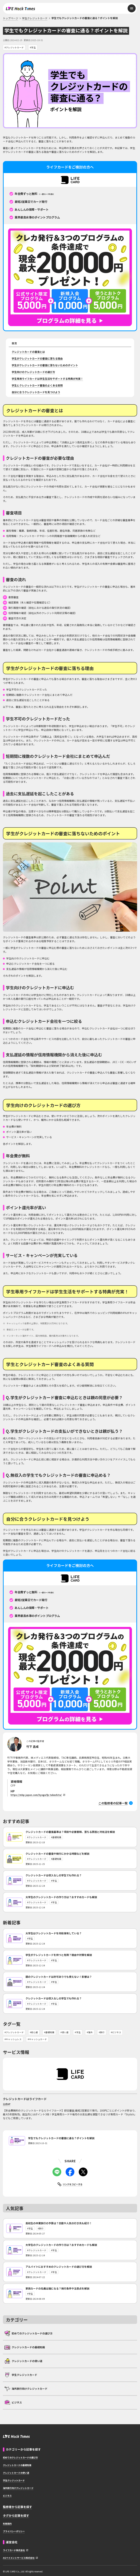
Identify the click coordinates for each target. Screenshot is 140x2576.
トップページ (10, 18)
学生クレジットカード (35, 18)
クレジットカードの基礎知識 (17, 2465)
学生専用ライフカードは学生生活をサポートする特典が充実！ (47, 378)
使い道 (65, 2032)
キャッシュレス (14, 2039)
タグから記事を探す (16, 2515)
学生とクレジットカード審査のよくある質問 (37, 385)
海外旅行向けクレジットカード (18, 2487)
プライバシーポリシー (14, 2531)
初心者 (34, 2032)
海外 (90, 2032)
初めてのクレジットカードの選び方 (20, 2457)
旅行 (102, 2032)
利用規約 (7, 2523)
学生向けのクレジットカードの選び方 (33, 372)
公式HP (6, 2104)
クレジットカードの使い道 (16, 2472)
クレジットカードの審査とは (28, 352)
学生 (33, 47)
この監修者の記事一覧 (113, 1803)
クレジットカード (15, 47)
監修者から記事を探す (17, 2507)
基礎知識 (49, 2032)
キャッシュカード (38, 2039)
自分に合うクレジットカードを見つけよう (36, 392)
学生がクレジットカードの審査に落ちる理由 (37, 358)
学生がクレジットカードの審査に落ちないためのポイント (45, 365)
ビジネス (116, 2032)
